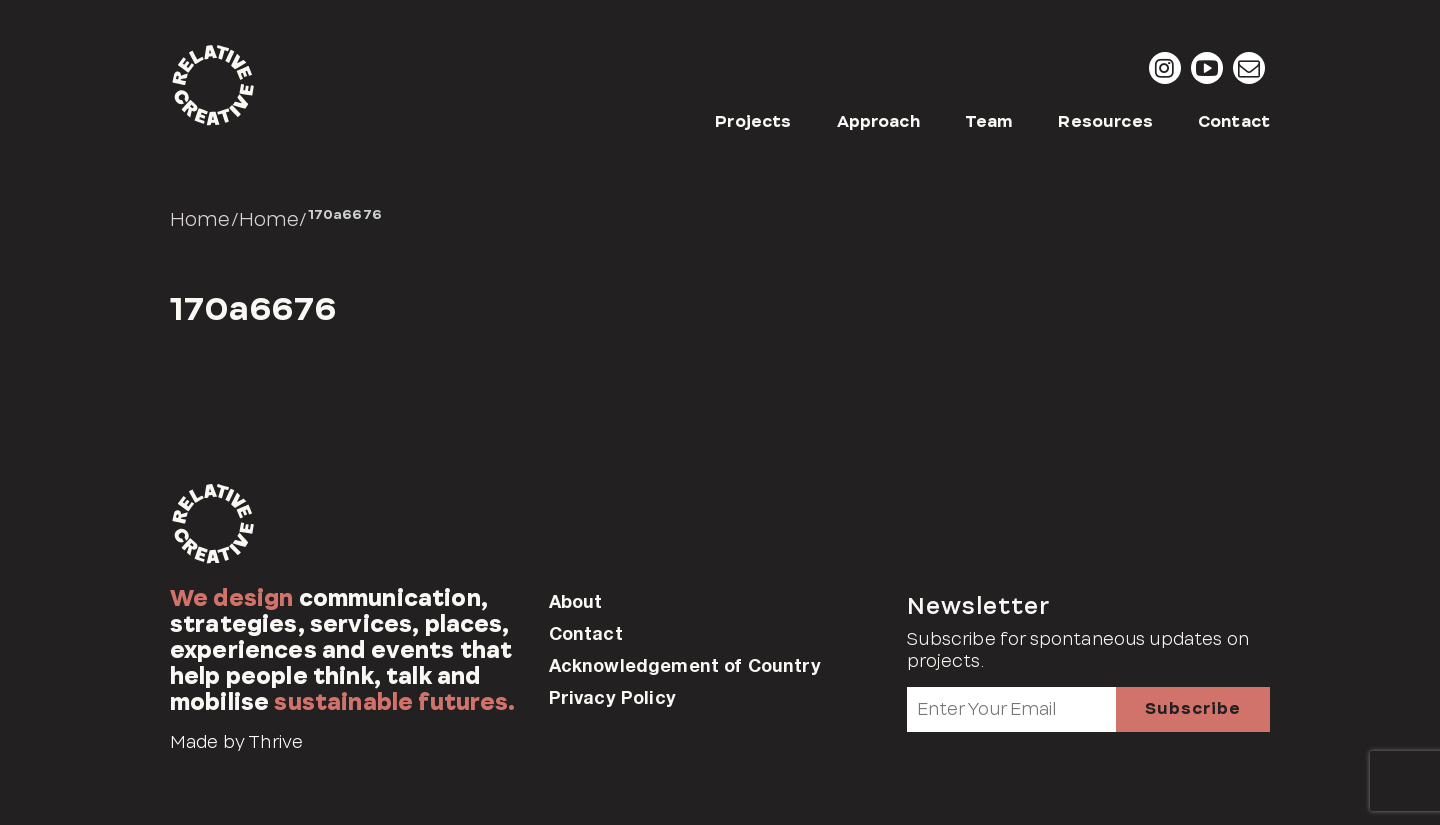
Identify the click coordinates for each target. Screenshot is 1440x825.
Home (200, 219)
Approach (878, 121)
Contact (1234, 121)
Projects (753, 121)
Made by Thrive (236, 742)
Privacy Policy (612, 697)
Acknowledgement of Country (685, 665)
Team (989, 121)
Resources (1105, 121)
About (576, 601)
